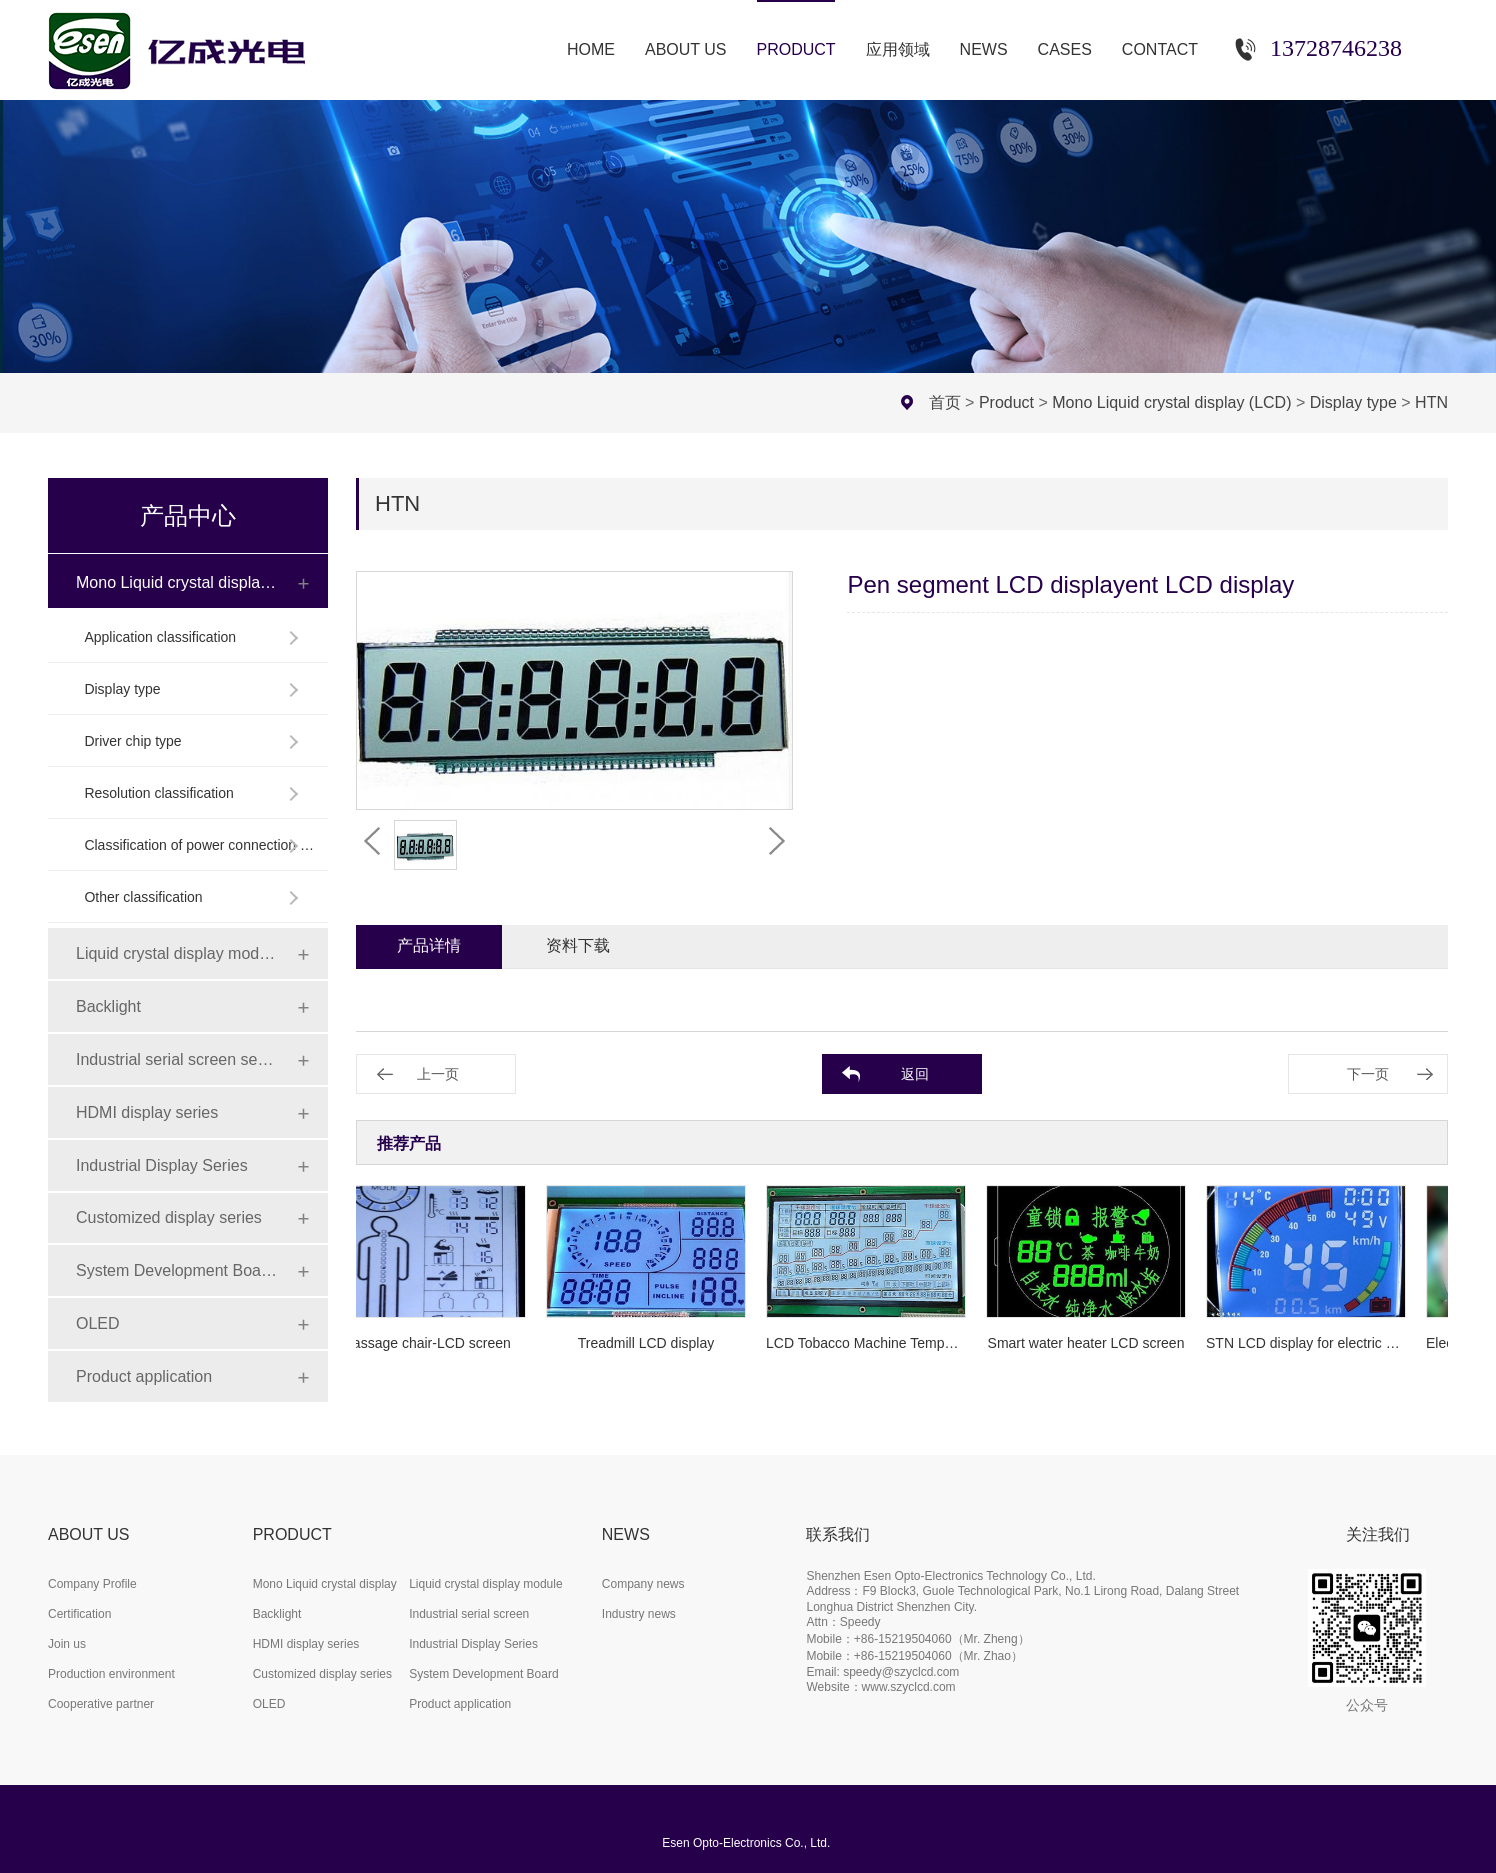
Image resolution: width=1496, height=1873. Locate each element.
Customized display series (169, 1217)
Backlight (108, 1006)
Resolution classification (158, 793)
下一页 (1368, 1074)
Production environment (111, 1674)
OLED (98, 1323)
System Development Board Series (177, 1270)
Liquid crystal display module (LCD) (177, 953)
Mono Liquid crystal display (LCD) (1171, 402)
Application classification (160, 637)
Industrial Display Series (162, 1165)
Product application (144, 1376)
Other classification (143, 897)
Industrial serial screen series (177, 1059)
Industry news (639, 1614)
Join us (67, 1644)
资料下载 (578, 945)
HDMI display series (147, 1112)
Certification (79, 1614)
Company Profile (92, 1584)
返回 (915, 1074)
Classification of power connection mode (200, 845)
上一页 (438, 1074)
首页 (945, 402)
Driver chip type (132, 741)
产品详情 (429, 945)
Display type (1353, 402)
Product (1006, 402)
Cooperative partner (101, 1704)
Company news (643, 1584)
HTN (1431, 402)
